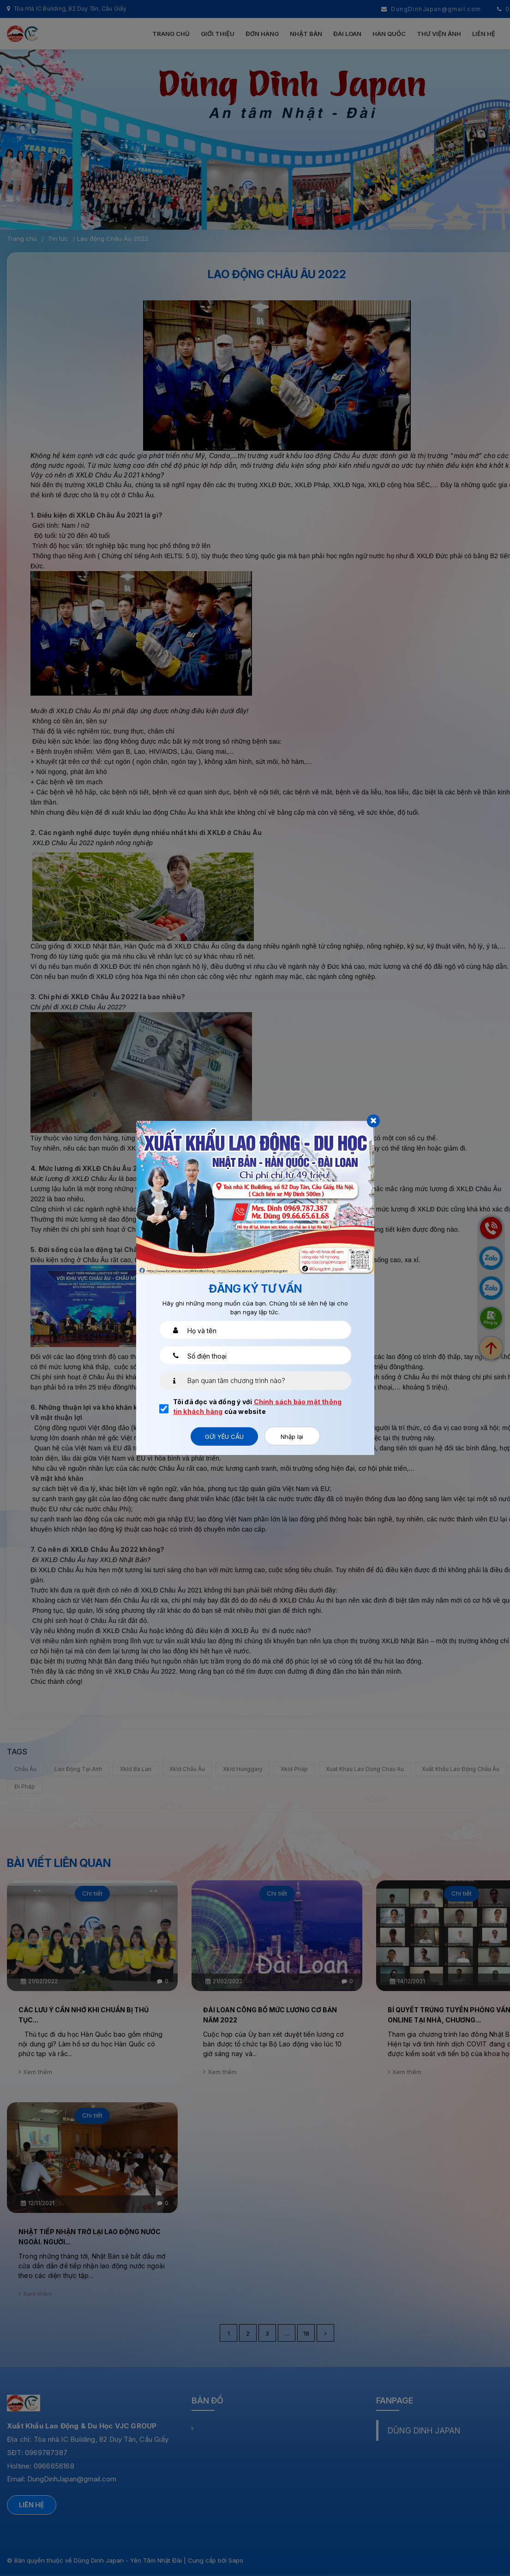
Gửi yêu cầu (224, 1436)
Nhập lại (292, 1436)
